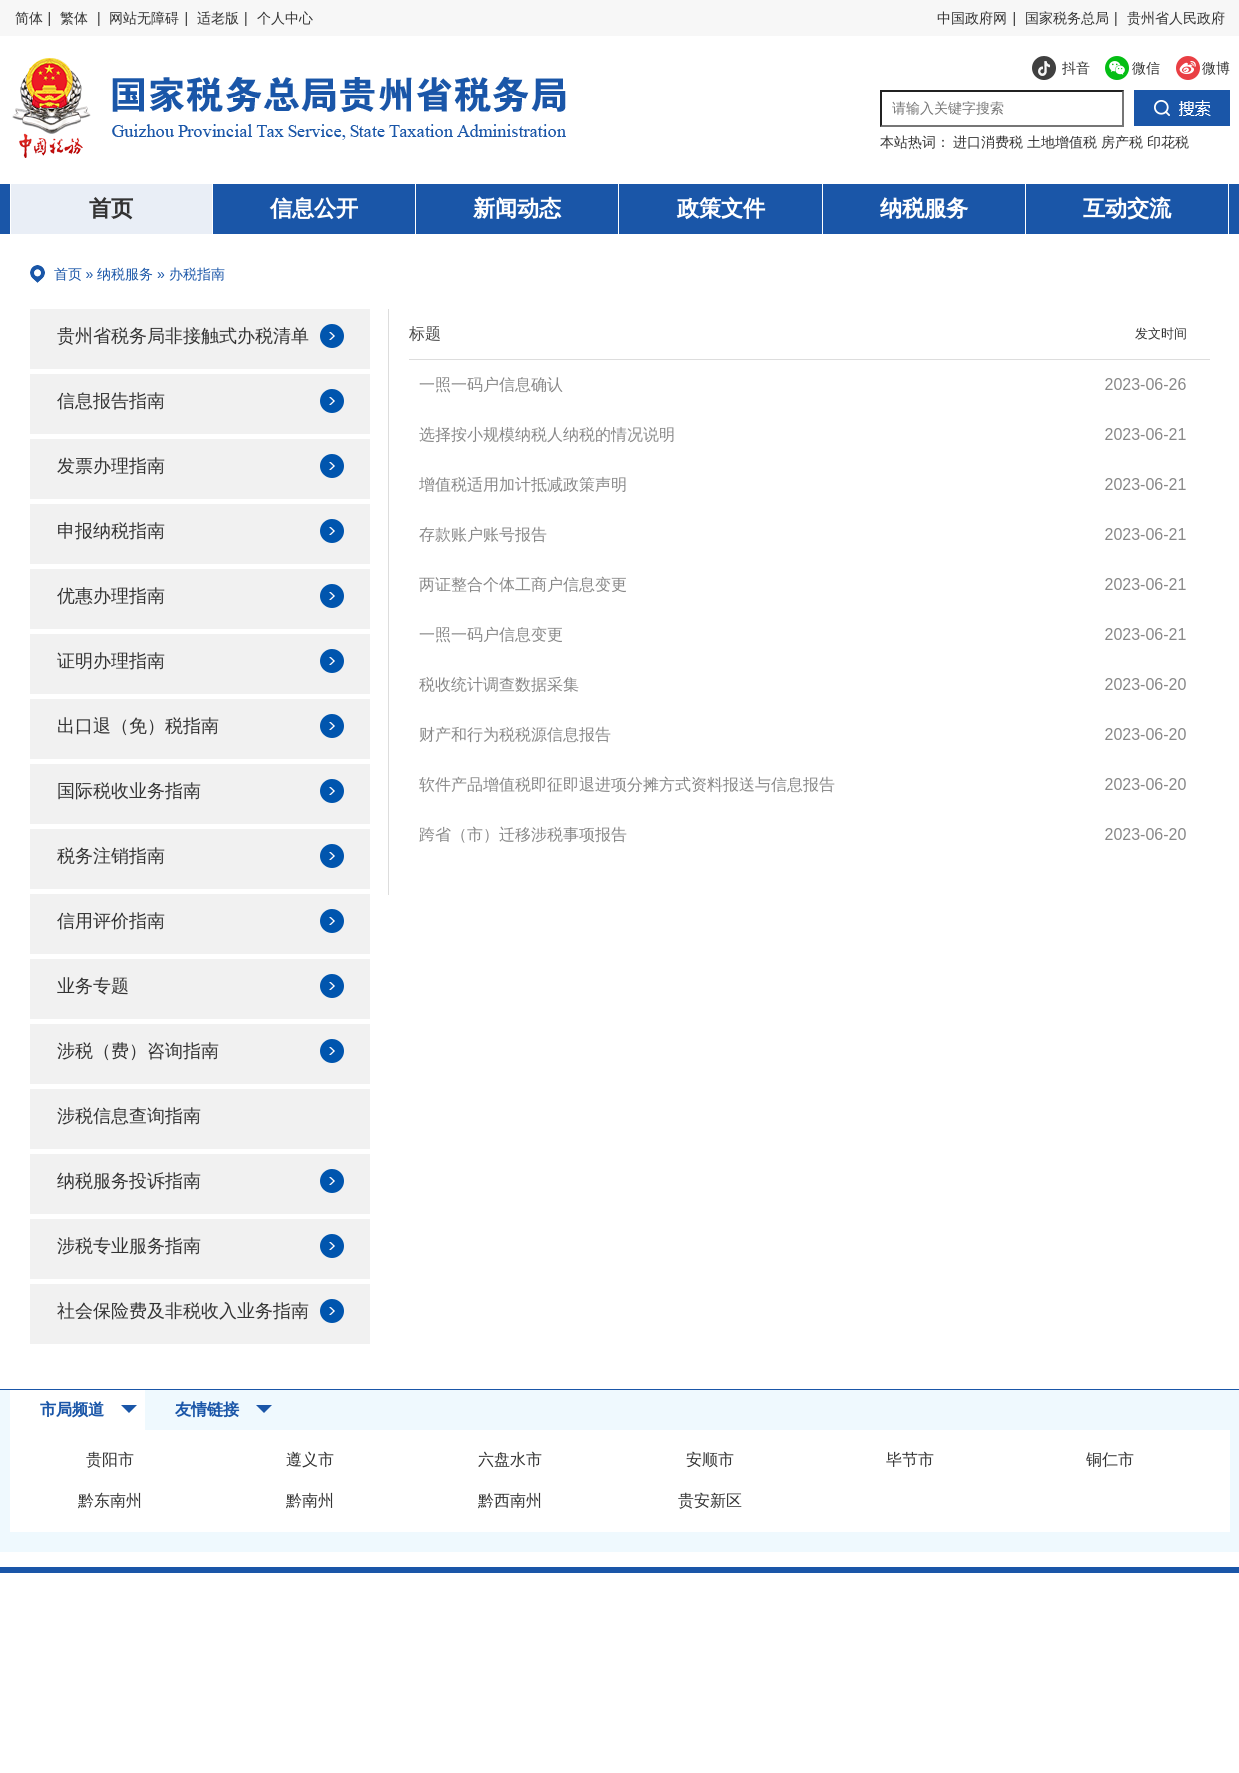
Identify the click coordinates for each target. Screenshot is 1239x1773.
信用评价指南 (120, 960)
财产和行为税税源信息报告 (515, 734)
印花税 (1168, 142)
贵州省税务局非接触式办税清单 (180, 352)
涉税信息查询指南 (140, 1158)
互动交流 (1127, 208)
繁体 (74, 18)
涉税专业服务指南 (140, 1290)
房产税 (1124, 142)
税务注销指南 (120, 894)
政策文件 (721, 208)
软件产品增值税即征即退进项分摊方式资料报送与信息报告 (627, 784)
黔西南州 (510, 1570)
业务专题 (100, 1026)
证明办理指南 (120, 696)
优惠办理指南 (120, 630)
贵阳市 (110, 1529)
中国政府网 (972, 18)
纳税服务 (924, 208)
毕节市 (910, 1529)
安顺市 (710, 1529)
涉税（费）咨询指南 (150, 1092)
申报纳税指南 (120, 564)
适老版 (218, 18)
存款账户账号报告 (483, 534)
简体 (29, 18)
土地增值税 (1064, 142)
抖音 (1061, 73)
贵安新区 (710, 1570)
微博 (1195, 73)
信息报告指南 (120, 432)
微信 (1125, 73)
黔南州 (310, 1570)
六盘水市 (510, 1529)
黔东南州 (110, 1570)
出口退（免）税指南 (150, 762)
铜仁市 (1110, 1529)
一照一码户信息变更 (491, 634)
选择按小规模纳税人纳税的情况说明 (547, 434)
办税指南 (197, 274)
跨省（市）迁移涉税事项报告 (523, 834)
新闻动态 (517, 208)
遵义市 (310, 1529)
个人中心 (285, 18)
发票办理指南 (120, 498)
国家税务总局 (1067, 18)
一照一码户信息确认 (491, 384)
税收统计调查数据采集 (499, 684)
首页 (111, 208)
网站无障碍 (144, 18)
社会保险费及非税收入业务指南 (180, 1369)
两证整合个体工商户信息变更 (523, 584)
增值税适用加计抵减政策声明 (523, 484)
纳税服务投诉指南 (140, 1224)
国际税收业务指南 (140, 828)
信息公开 (314, 208)
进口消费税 (990, 142)
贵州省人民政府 (1176, 18)
